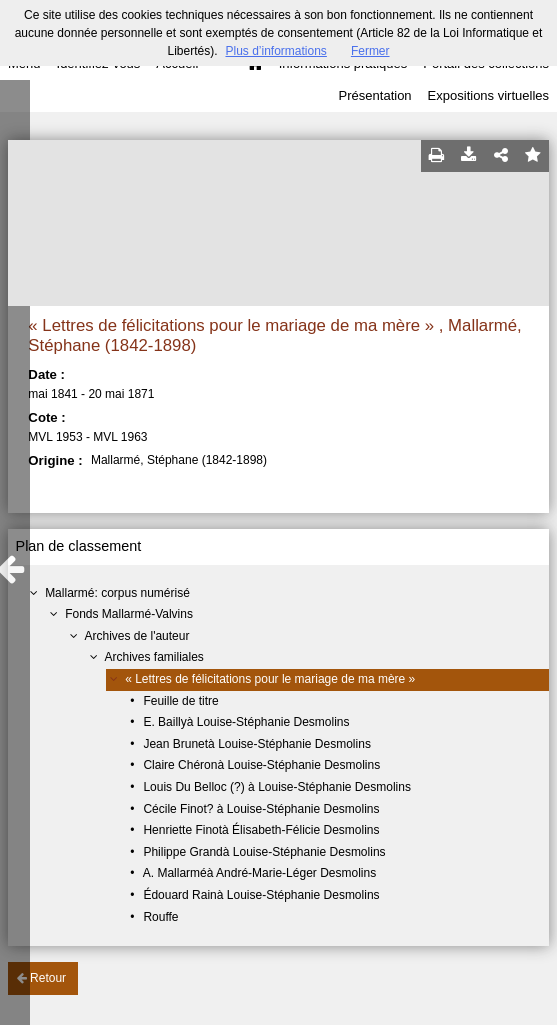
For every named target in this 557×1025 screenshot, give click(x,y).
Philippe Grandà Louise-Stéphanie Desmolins (264, 852)
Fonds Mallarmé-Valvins (129, 614)
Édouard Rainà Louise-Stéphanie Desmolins (261, 895)
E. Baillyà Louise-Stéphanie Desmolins (246, 722)
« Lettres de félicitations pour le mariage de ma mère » (270, 679)
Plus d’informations (275, 51)
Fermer (370, 51)
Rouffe (160, 917)
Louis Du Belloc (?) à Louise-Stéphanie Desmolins (276, 787)
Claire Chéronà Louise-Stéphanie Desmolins (261, 765)
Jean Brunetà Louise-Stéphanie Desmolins (256, 744)
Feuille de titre (180, 701)
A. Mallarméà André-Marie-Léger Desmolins (259, 873)
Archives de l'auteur (136, 636)
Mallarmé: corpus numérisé (117, 593)
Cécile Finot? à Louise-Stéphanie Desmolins (261, 809)
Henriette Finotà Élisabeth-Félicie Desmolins (261, 830)
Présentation (375, 95)
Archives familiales (153, 657)
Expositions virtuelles (488, 95)
